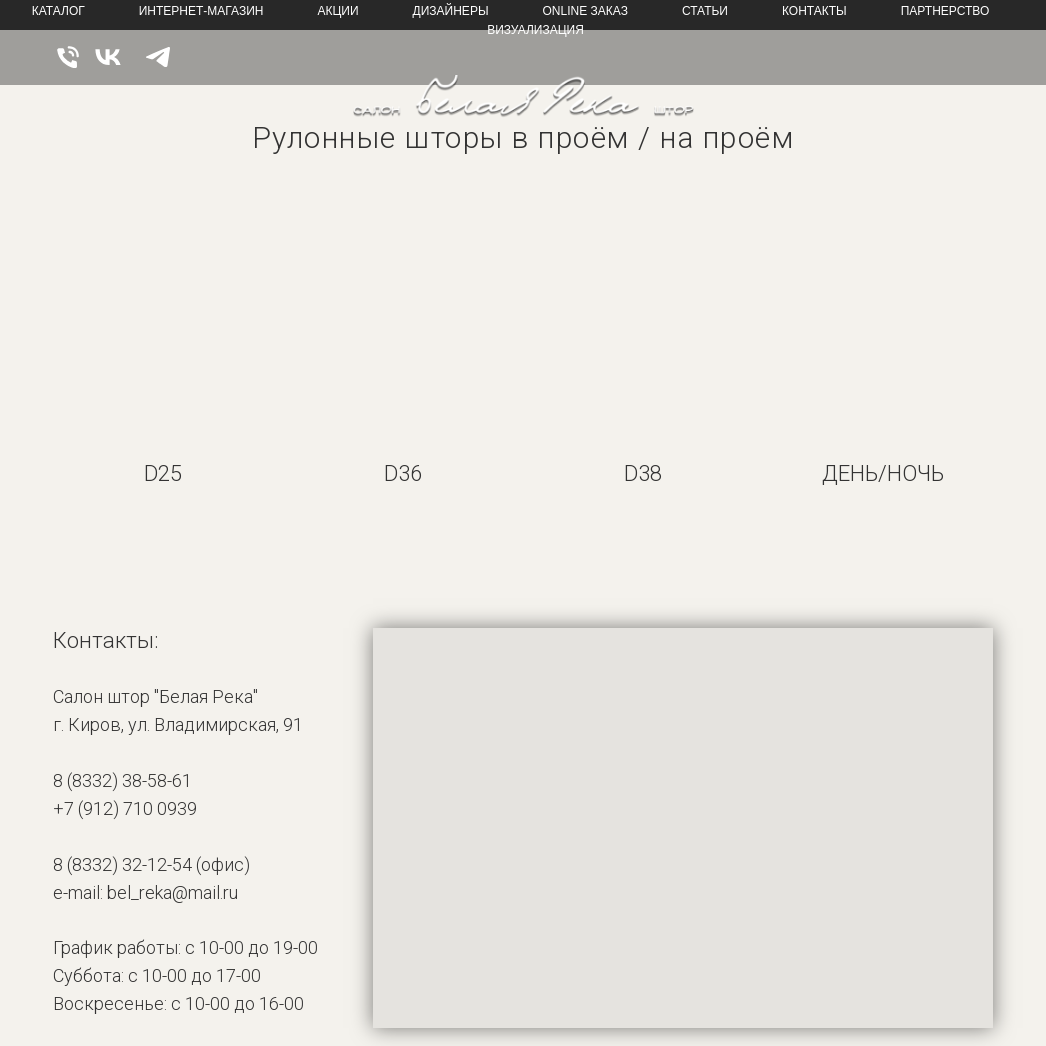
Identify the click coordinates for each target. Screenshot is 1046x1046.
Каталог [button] (58, 11)
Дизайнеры (451, 11)
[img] (523, 105)
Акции (337, 11)
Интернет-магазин (201, 11)
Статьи (705, 11)
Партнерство (945, 11)
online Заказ (585, 11)
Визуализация (535, 30)
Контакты (814, 11)
